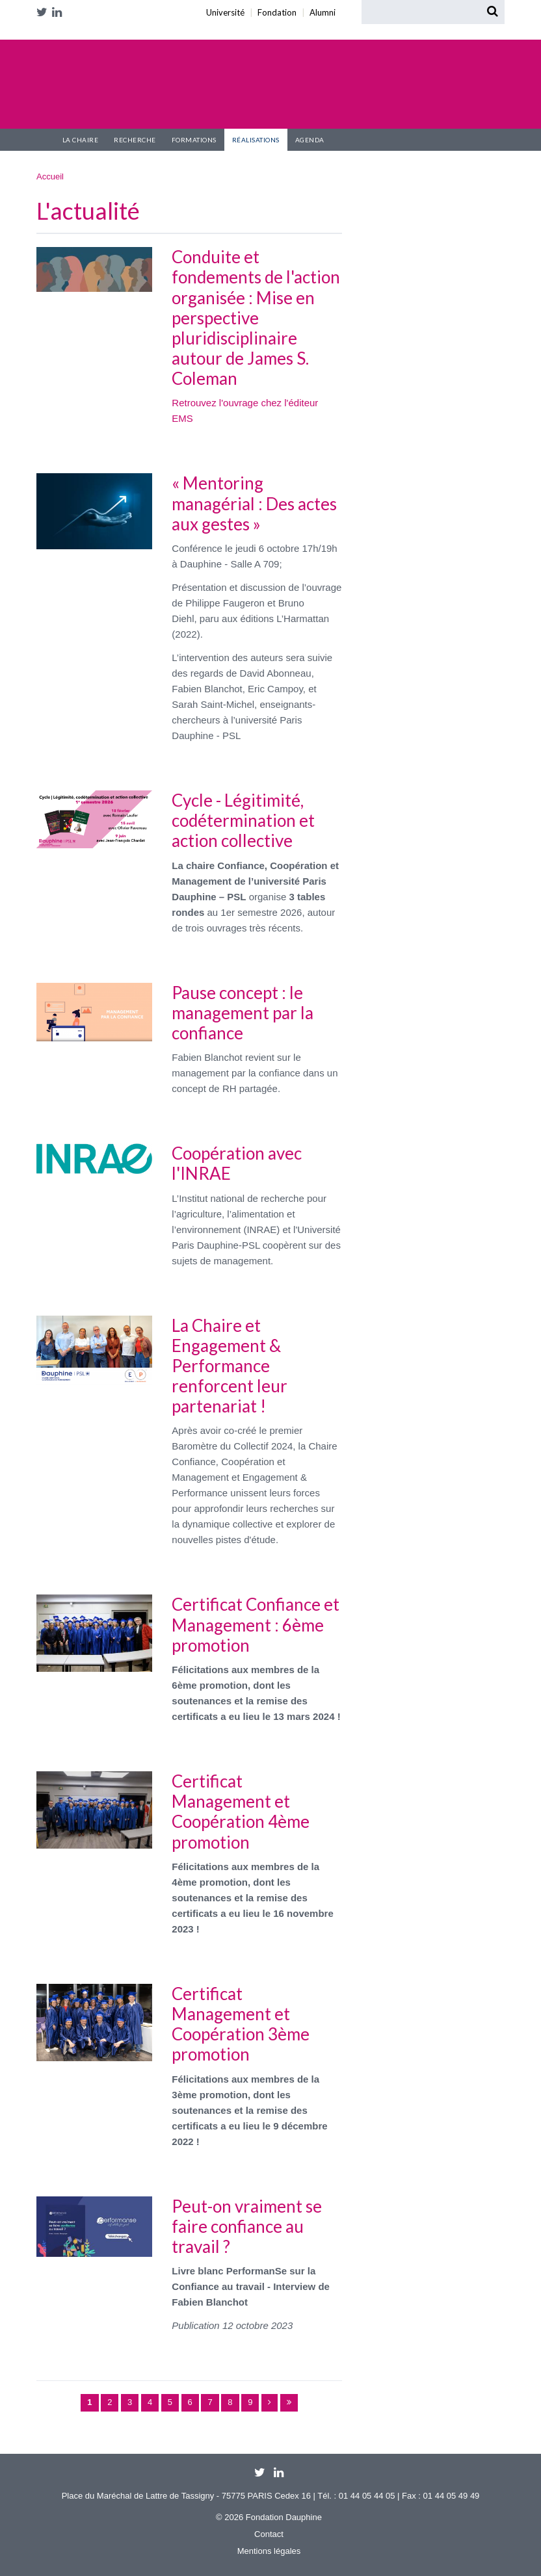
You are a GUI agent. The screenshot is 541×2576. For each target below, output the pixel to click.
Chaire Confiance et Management (146, 85)
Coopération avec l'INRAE (237, 1163)
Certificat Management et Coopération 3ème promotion (241, 2024)
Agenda (309, 140)
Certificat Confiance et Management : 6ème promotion (255, 1624)
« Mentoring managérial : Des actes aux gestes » (254, 503)
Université (38, 28)
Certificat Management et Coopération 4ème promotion (241, 1812)
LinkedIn (59, 12)
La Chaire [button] (80, 140)
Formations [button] (194, 140)
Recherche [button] (135, 140)
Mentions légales (269, 2551)
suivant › (269, 2403)
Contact (269, 2534)
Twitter (44, 12)
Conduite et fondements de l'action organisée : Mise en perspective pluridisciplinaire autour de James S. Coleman (256, 317)
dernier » (289, 2403)
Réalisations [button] (256, 140)
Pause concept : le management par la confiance (242, 1012)
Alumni (54, 28)
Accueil (45, 140)
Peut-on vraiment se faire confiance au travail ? (247, 2226)
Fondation (45, 28)
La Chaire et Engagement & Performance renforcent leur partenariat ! (229, 1366)
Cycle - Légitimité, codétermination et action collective (243, 820)
